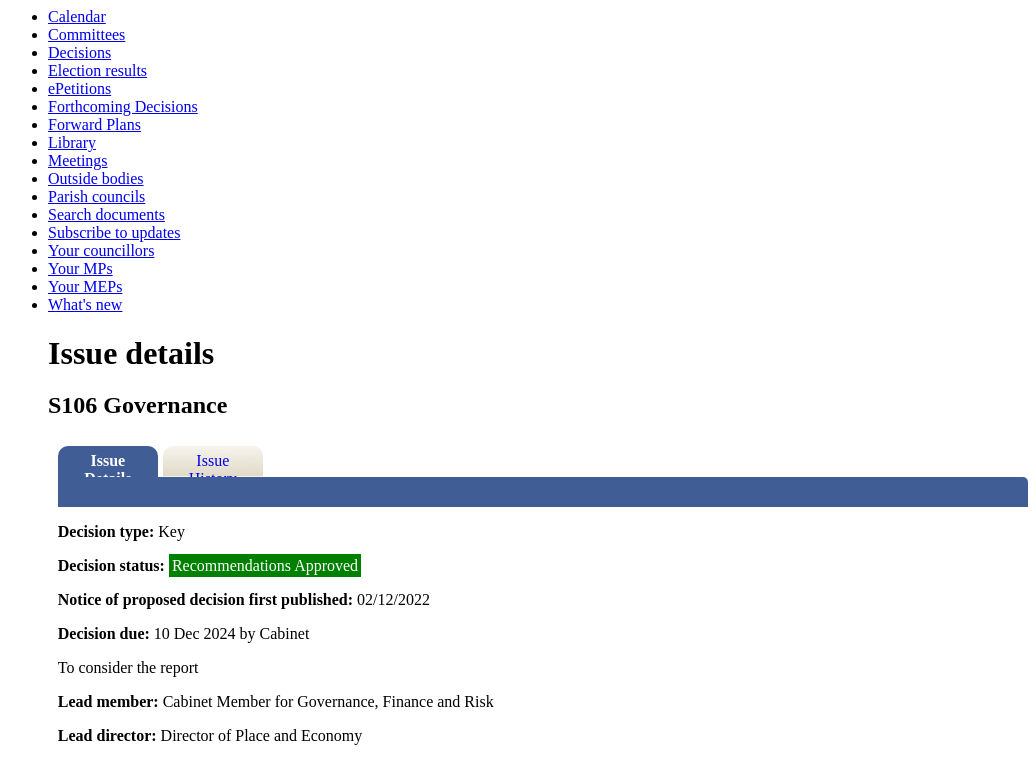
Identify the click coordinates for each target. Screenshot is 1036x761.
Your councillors (101, 250)
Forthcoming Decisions (123, 106)
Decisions (79, 52)
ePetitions (79, 88)
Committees (86, 34)
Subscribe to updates (114, 232)
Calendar (77, 16)
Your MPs (80, 268)
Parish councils (96, 196)
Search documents (106, 214)
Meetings (78, 160)
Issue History (213, 464)
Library (72, 142)
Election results (97, 70)
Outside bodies (96, 178)
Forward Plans (94, 124)
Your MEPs (85, 286)
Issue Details (107, 464)
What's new (85, 304)
